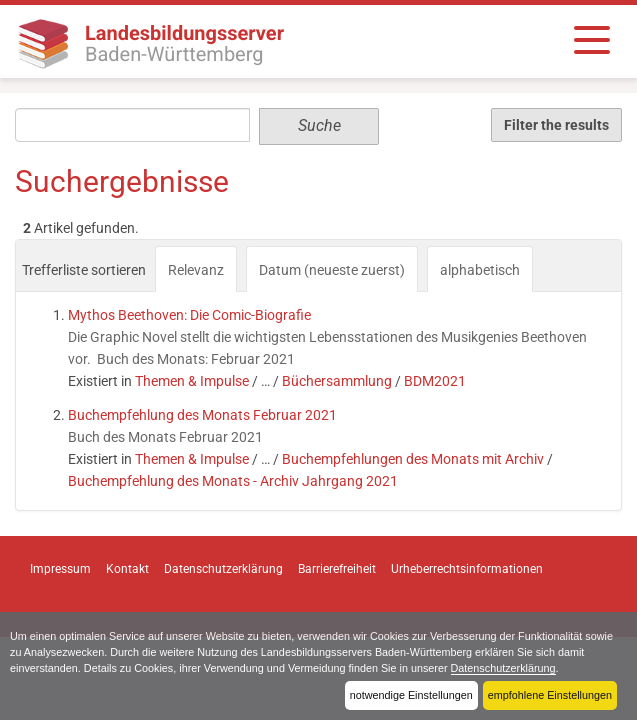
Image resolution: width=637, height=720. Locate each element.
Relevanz (196, 270)
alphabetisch (480, 270)
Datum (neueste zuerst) (332, 270)
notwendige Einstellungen (411, 695)
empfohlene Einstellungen (550, 695)
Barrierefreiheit (337, 569)
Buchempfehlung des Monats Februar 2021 (202, 415)
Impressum (60, 569)
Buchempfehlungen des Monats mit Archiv (413, 459)
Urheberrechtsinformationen (467, 569)
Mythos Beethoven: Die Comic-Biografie (189, 315)
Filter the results (556, 125)
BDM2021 (435, 381)
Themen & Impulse (192, 381)
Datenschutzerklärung (503, 668)
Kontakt (127, 569)
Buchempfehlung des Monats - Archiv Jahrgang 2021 (233, 481)
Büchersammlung (337, 381)
